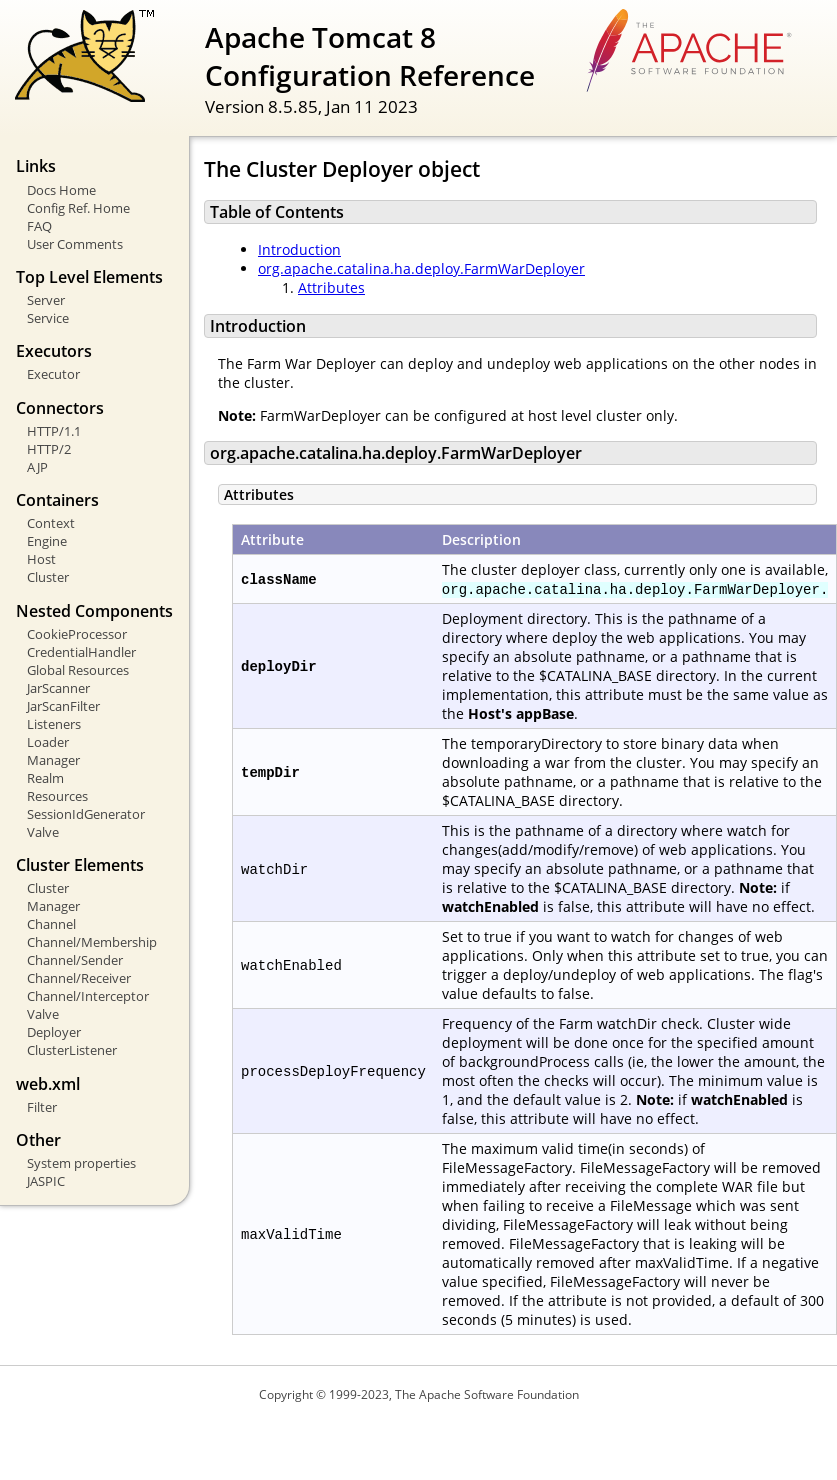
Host (41, 559)
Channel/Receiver (79, 978)
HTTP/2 (49, 449)
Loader (48, 742)
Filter (42, 1107)
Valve (43, 832)
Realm (45, 778)
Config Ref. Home (78, 208)
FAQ (39, 226)
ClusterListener (72, 1050)
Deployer (54, 1032)
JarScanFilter (63, 706)
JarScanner (58, 688)
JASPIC (46, 1181)
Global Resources (78, 670)
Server (46, 300)
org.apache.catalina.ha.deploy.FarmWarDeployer (421, 268)
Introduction (299, 249)
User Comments (75, 244)
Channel (51, 924)
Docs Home (61, 190)
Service (48, 318)
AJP (37, 467)
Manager (53, 760)
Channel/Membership (92, 942)
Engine (47, 541)
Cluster (48, 577)
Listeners (54, 724)
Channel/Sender (75, 960)
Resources (57, 796)
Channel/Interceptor (88, 996)
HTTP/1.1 (54, 431)
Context (51, 523)
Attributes (331, 287)
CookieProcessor (77, 634)
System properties (81, 1163)
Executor (53, 374)
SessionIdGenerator (86, 814)
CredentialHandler (81, 652)
